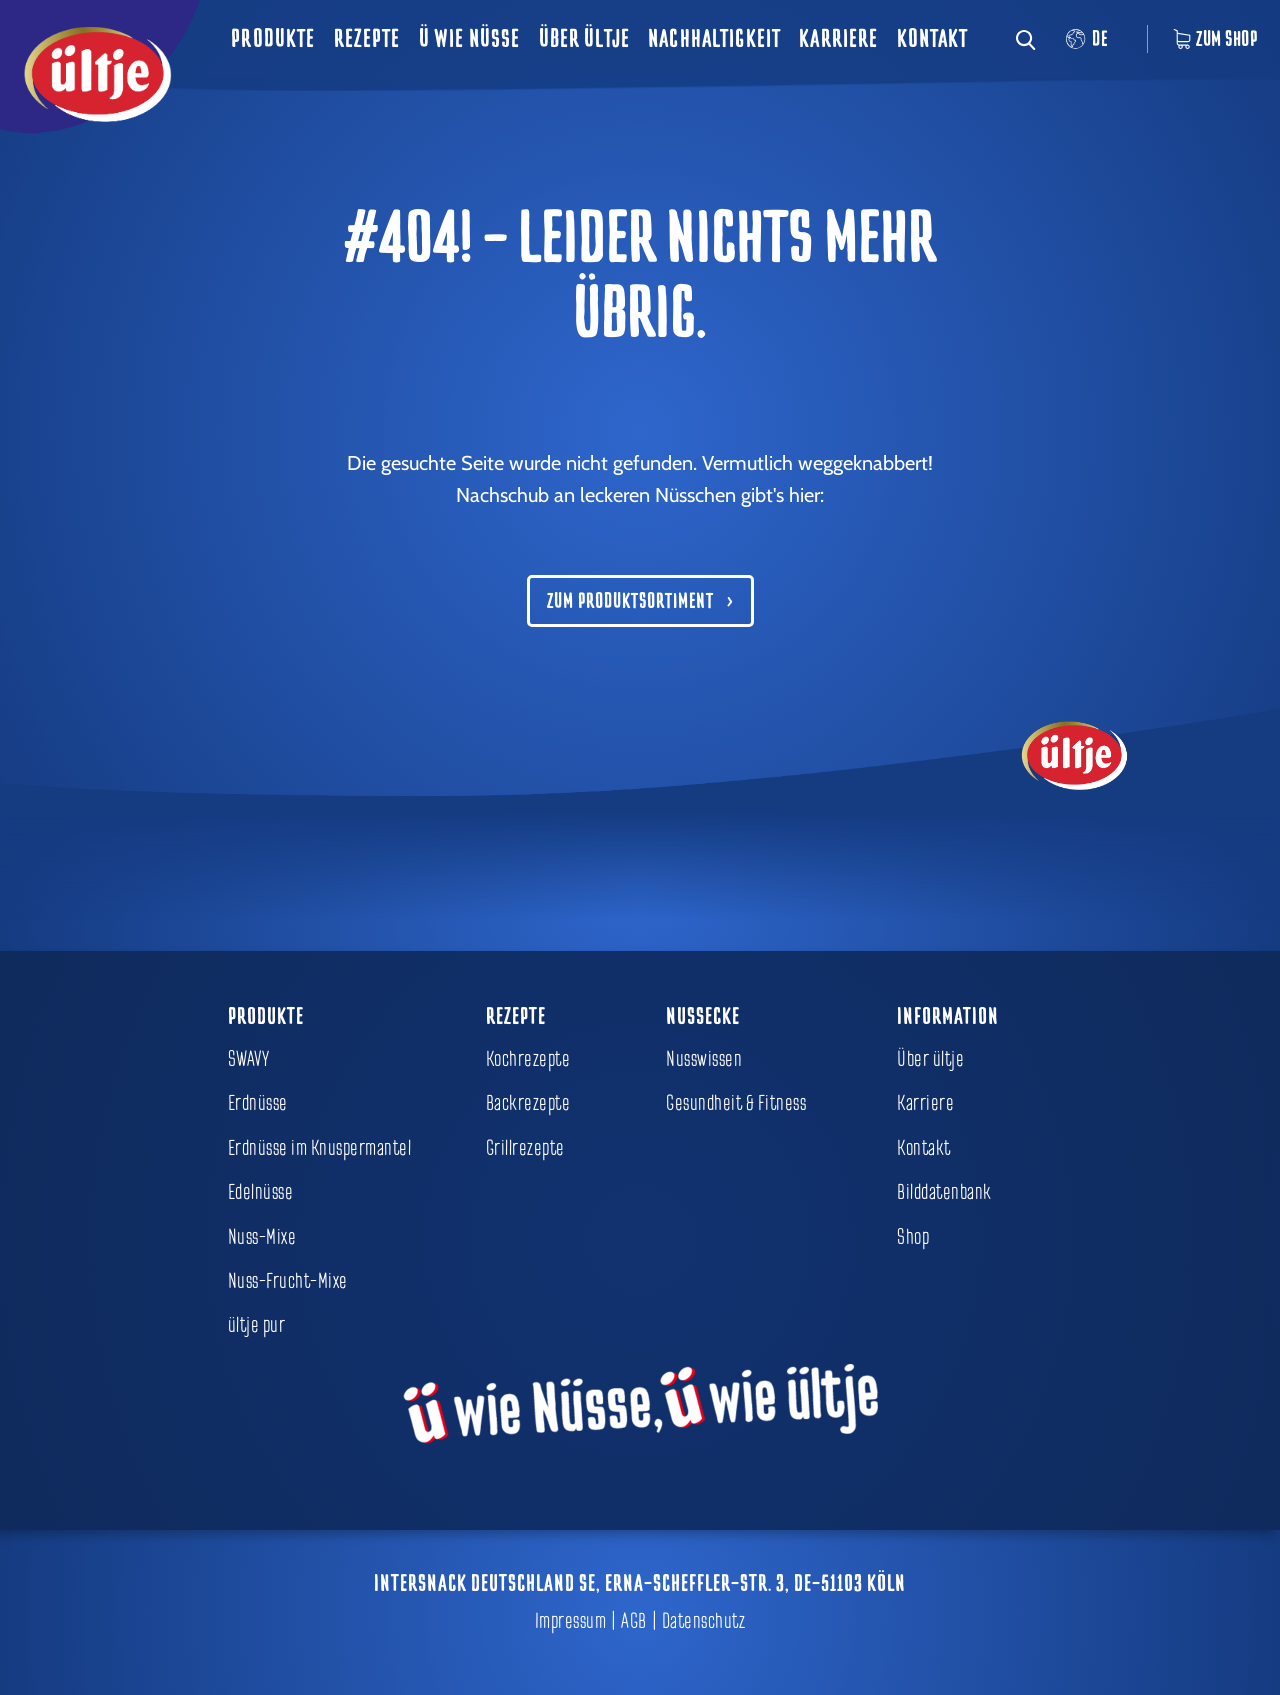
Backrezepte (528, 1103)
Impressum (571, 1621)
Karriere (838, 38)
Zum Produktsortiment (630, 601)
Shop (913, 1237)
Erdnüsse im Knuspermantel (320, 1148)
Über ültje (584, 38)
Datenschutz (704, 1621)
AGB (634, 1621)
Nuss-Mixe (262, 1237)
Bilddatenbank (944, 1192)
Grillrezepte (525, 1148)
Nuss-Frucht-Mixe (288, 1281)
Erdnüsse (258, 1103)
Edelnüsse (261, 1192)
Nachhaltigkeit (714, 38)
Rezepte (367, 38)
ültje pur (257, 1325)
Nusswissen (704, 1059)
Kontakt (933, 38)
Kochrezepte (528, 1059)
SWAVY (249, 1059)
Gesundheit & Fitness (736, 1103)
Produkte (273, 38)
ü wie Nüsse (470, 38)
